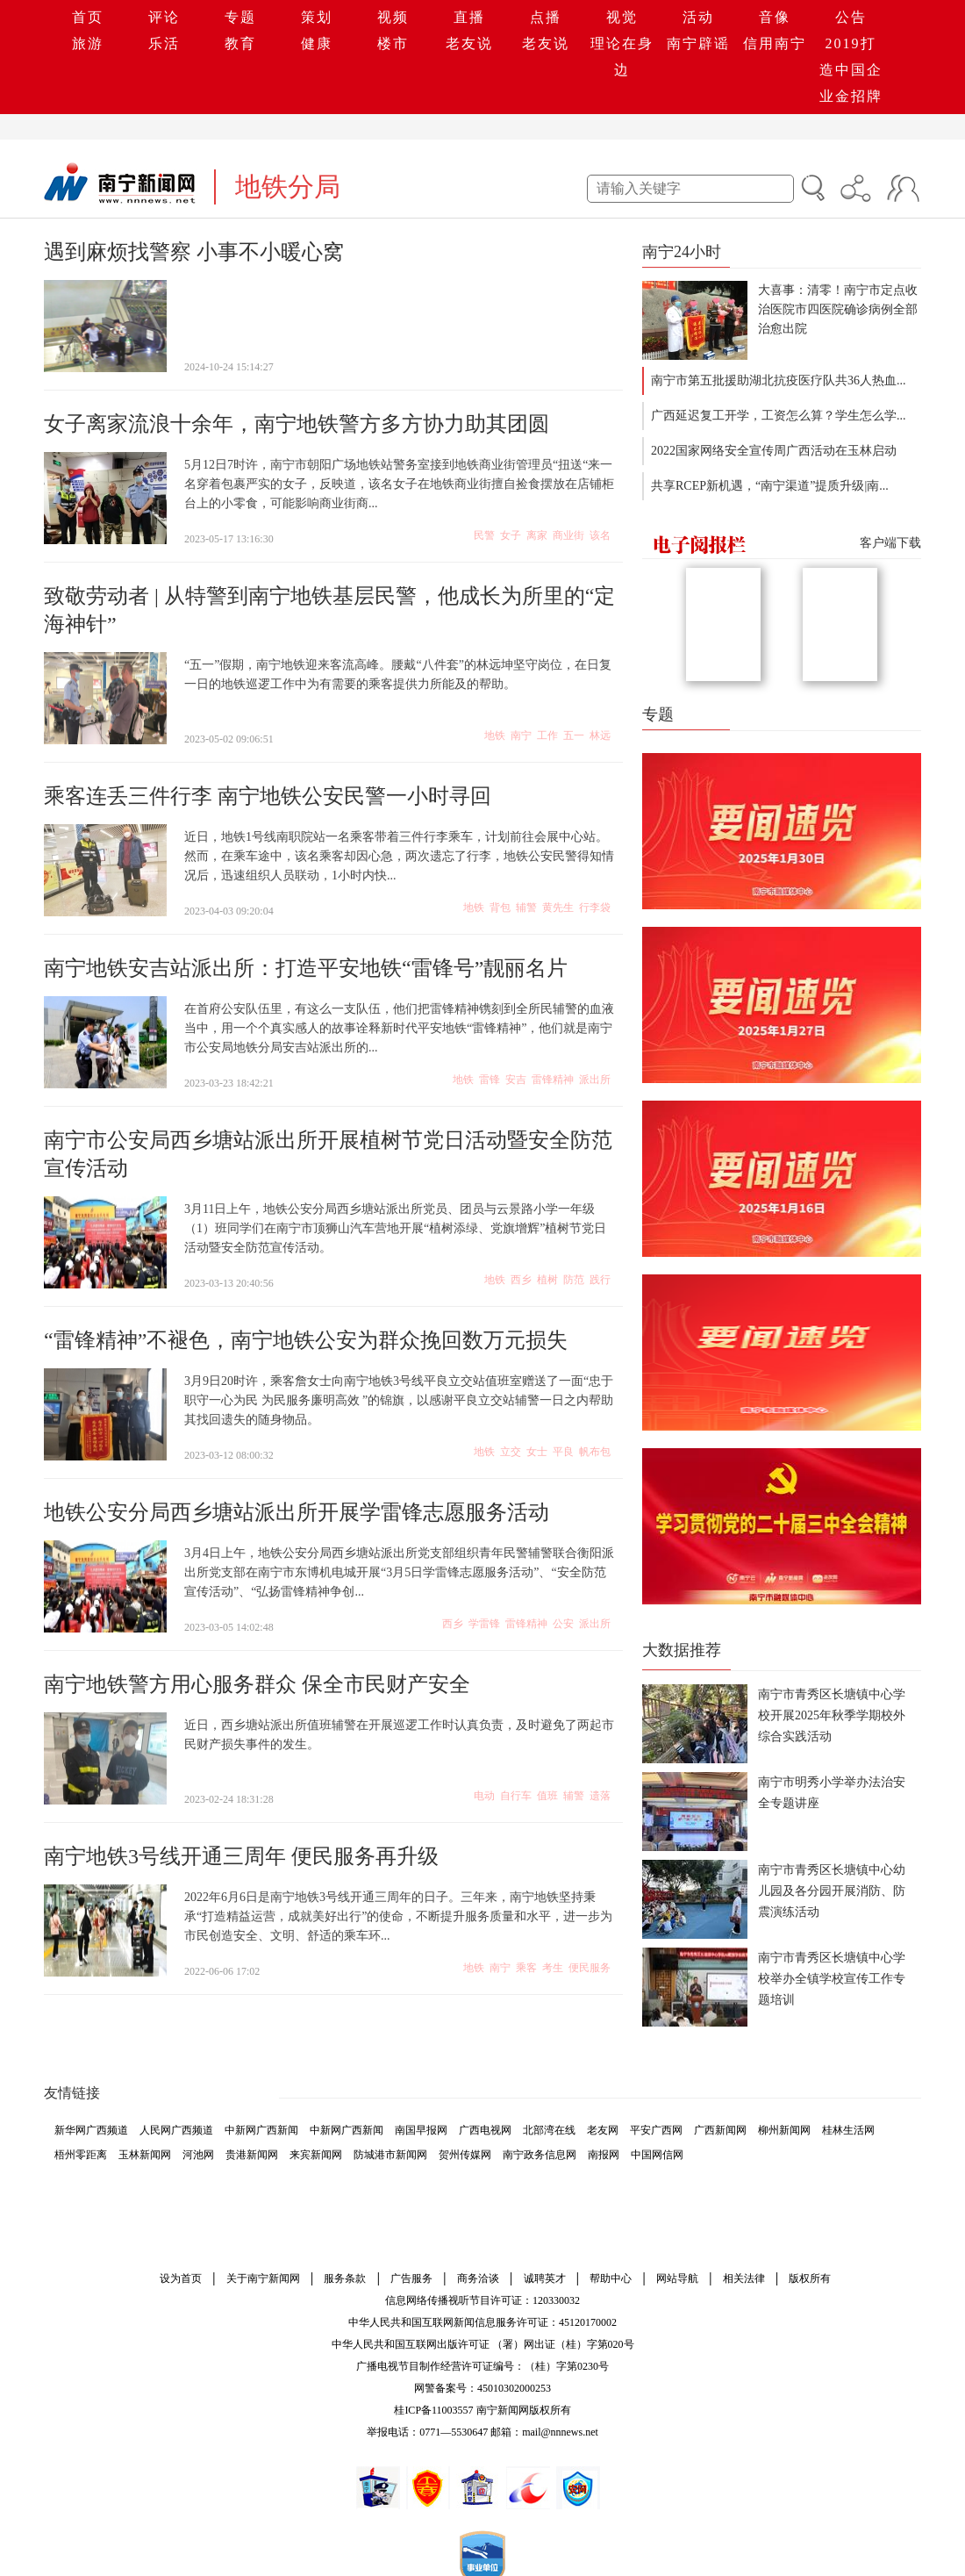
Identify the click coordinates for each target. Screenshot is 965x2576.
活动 (698, 17)
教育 (240, 43)
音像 (774, 17)
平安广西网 (656, 2130)
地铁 (494, 735)
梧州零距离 (80, 2155)
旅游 (88, 43)
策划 (316, 17)
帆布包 (595, 1452)
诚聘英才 (545, 2278)
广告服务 (411, 2278)
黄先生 (558, 907)
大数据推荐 (681, 1650)
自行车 (516, 1796)
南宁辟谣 (698, 43)
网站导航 (677, 2278)
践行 (600, 1280)
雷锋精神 (553, 1079)
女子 (510, 535)
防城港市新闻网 (390, 2155)
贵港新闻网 (251, 2155)
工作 (547, 735)
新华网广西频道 (91, 2130)
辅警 (526, 907)
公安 (563, 1624)
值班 (547, 1796)
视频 (393, 17)
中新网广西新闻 (261, 2130)
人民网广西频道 (176, 2130)
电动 (484, 1796)
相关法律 (744, 2278)
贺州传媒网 (465, 2155)
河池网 (198, 2155)
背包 (500, 907)
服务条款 (345, 2278)
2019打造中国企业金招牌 (851, 70)
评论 (164, 17)
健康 (316, 43)
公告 (851, 17)
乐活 (164, 43)
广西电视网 (485, 2130)
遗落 (600, 1796)
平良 (563, 1452)
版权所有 (810, 2278)
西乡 (521, 1280)
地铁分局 (287, 186)
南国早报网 (421, 2130)
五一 (573, 735)
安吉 (515, 1079)
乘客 (526, 1968)
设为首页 (181, 2278)
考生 (552, 1968)
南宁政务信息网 (539, 2155)
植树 (547, 1280)
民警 (484, 535)
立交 (510, 1452)
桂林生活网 (848, 2130)
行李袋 (595, 907)
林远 (600, 735)
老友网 (602, 2130)
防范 (573, 1280)
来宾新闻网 (316, 2155)
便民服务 (589, 1968)
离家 (536, 535)
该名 (600, 535)
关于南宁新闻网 (263, 2278)
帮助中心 (611, 2278)
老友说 (469, 43)
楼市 (393, 43)
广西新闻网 (720, 2130)
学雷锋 (484, 1624)
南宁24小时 (681, 252)
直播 (469, 17)
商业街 (568, 535)
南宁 (521, 735)
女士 (536, 1452)
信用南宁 (774, 43)
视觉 (622, 17)
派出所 (595, 1079)
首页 (88, 17)
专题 (240, 17)
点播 (545, 17)
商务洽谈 (478, 2278)
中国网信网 (657, 2155)
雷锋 (489, 1079)
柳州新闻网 (784, 2130)
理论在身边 (622, 56)
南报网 (603, 2155)
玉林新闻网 (144, 2155)
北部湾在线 (549, 2130)
